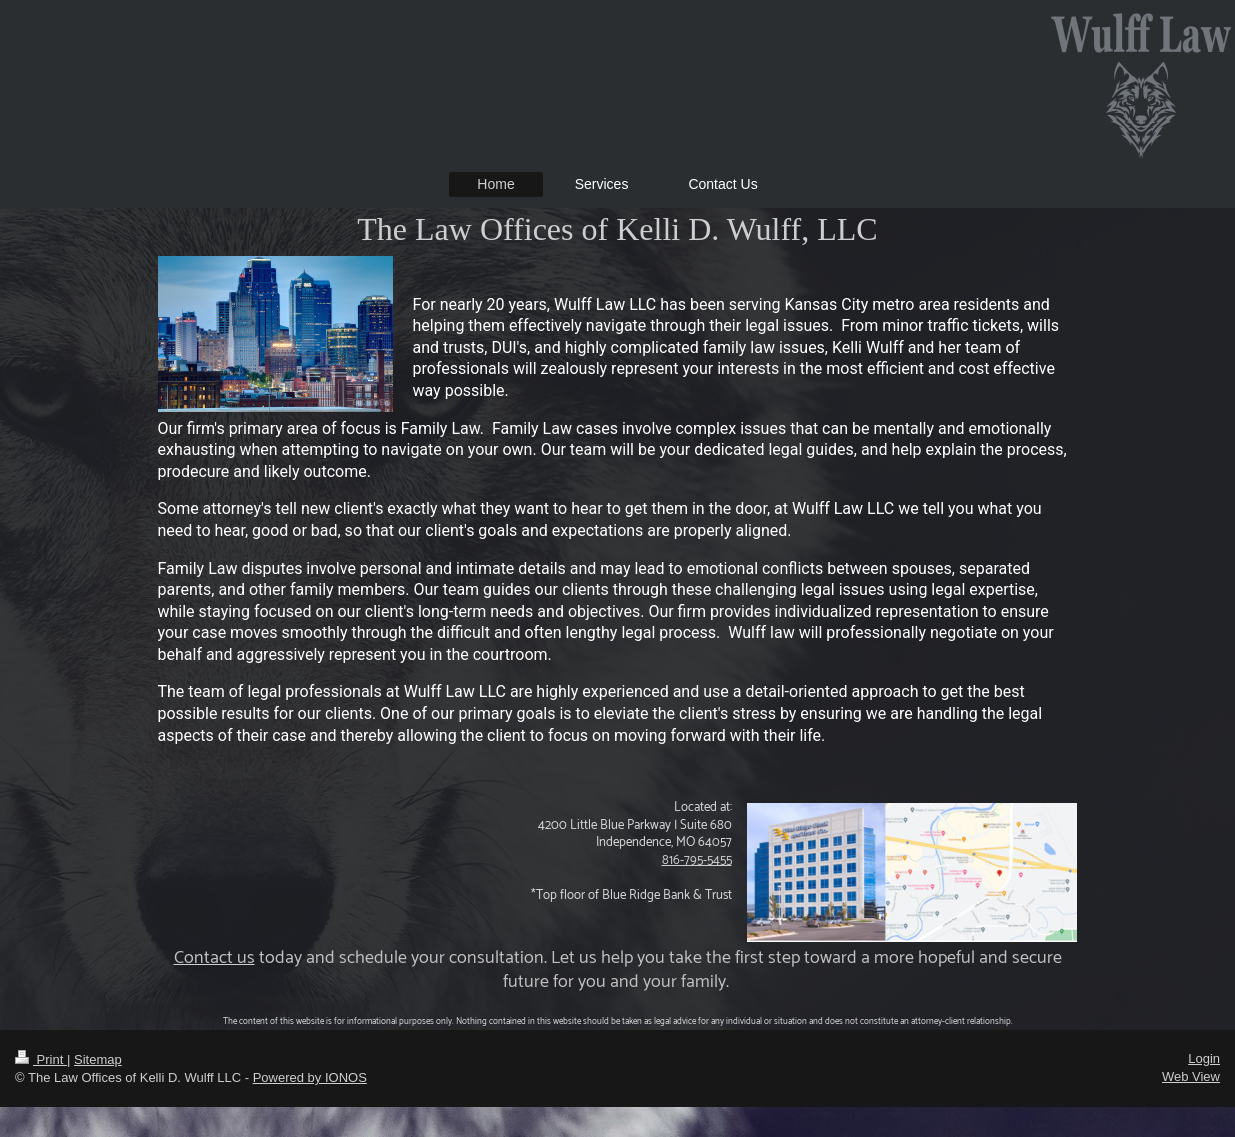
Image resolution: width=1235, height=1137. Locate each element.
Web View (1191, 1076)
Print (41, 1059)
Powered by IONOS (310, 1077)
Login (1204, 1058)
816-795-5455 (697, 860)
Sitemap (98, 1059)
